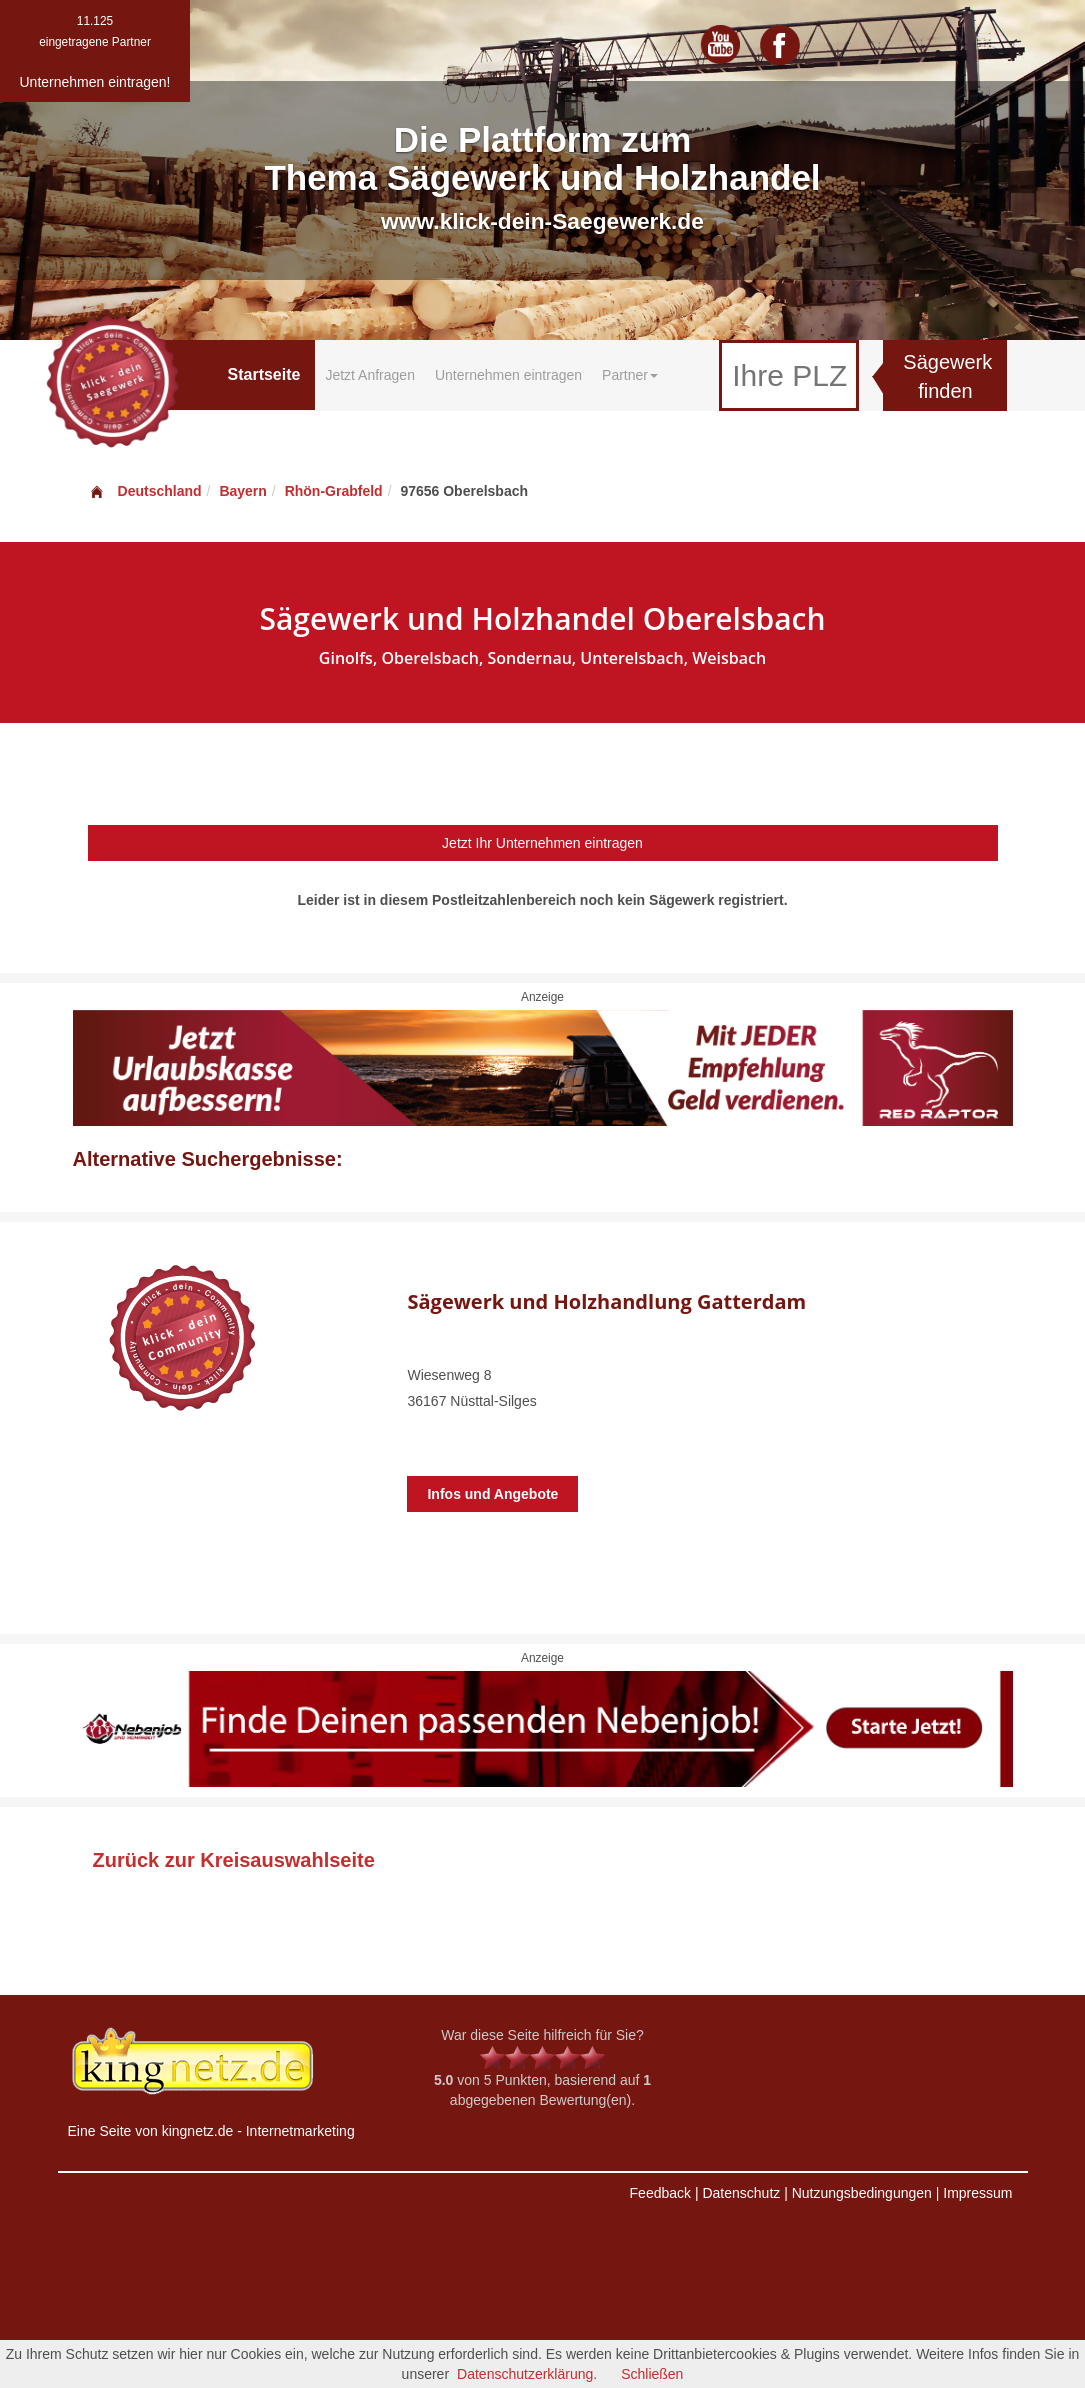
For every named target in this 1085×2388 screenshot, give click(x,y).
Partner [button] (630, 375)
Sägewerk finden (947, 376)
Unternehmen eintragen (508, 375)
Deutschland (145, 491)
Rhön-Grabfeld (334, 491)
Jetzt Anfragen (370, 375)
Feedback (660, 2193)
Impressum (977, 2193)
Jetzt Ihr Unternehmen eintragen (542, 843)
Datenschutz (741, 2193)
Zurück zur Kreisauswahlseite (234, 1860)
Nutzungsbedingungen (862, 2193)
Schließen (652, 2374)
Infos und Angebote (492, 1494)
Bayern (242, 491)
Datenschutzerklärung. (527, 2374)
